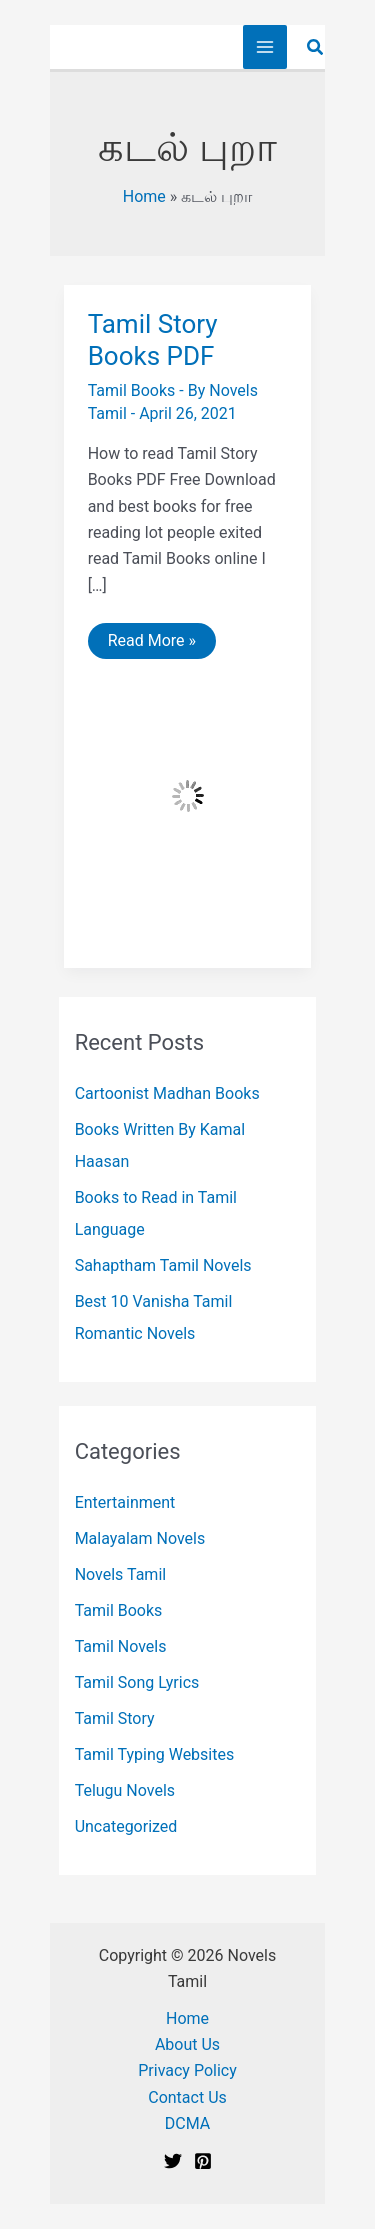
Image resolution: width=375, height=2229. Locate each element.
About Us (187, 2044)
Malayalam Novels (140, 1538)
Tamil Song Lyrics (137, 1682)
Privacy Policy (187, 2070)
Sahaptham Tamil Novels (163, 1265)
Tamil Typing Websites (155, 1754)
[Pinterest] (203, 2161)
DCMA (187, 2123)
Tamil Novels (121, 1646)
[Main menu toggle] (265, 47)
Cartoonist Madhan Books (167, 1093)
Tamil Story (115, 1718)
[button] (316, 47)
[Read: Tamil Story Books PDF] (188, 794)
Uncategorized (126, 1826)
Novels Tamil (121, 1574)
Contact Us (187, 2097)
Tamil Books (132, 390)
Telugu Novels (125, 1790)
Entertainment (125, 1502)
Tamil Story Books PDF (153, 340)
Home (144, 196)
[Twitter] (173, 2161)
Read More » (151, 644)
